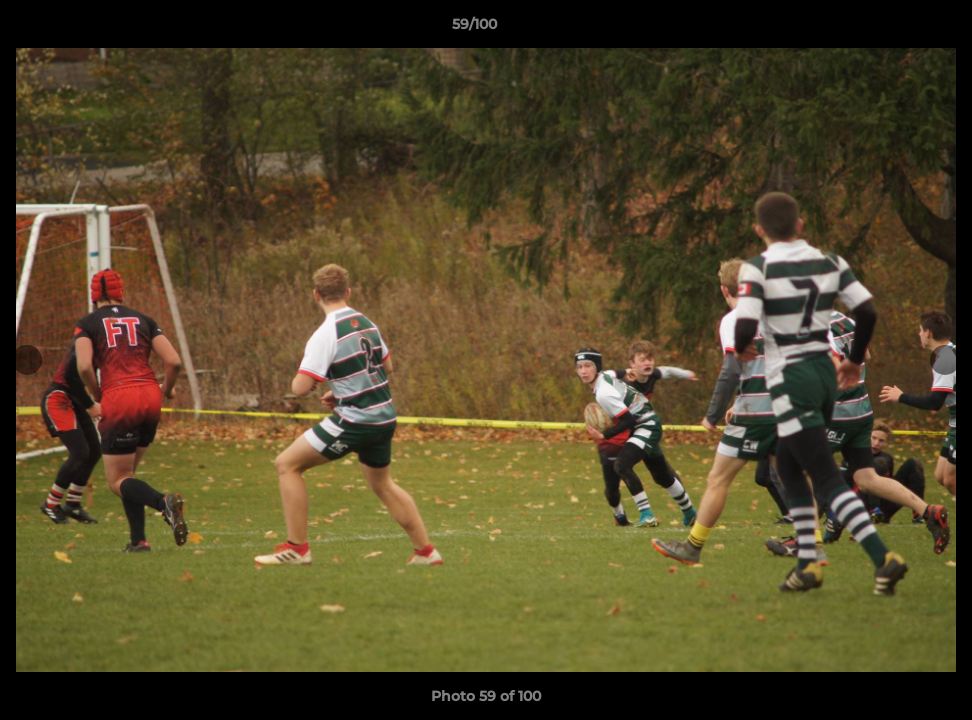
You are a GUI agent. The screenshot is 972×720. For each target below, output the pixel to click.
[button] (888, 29)
